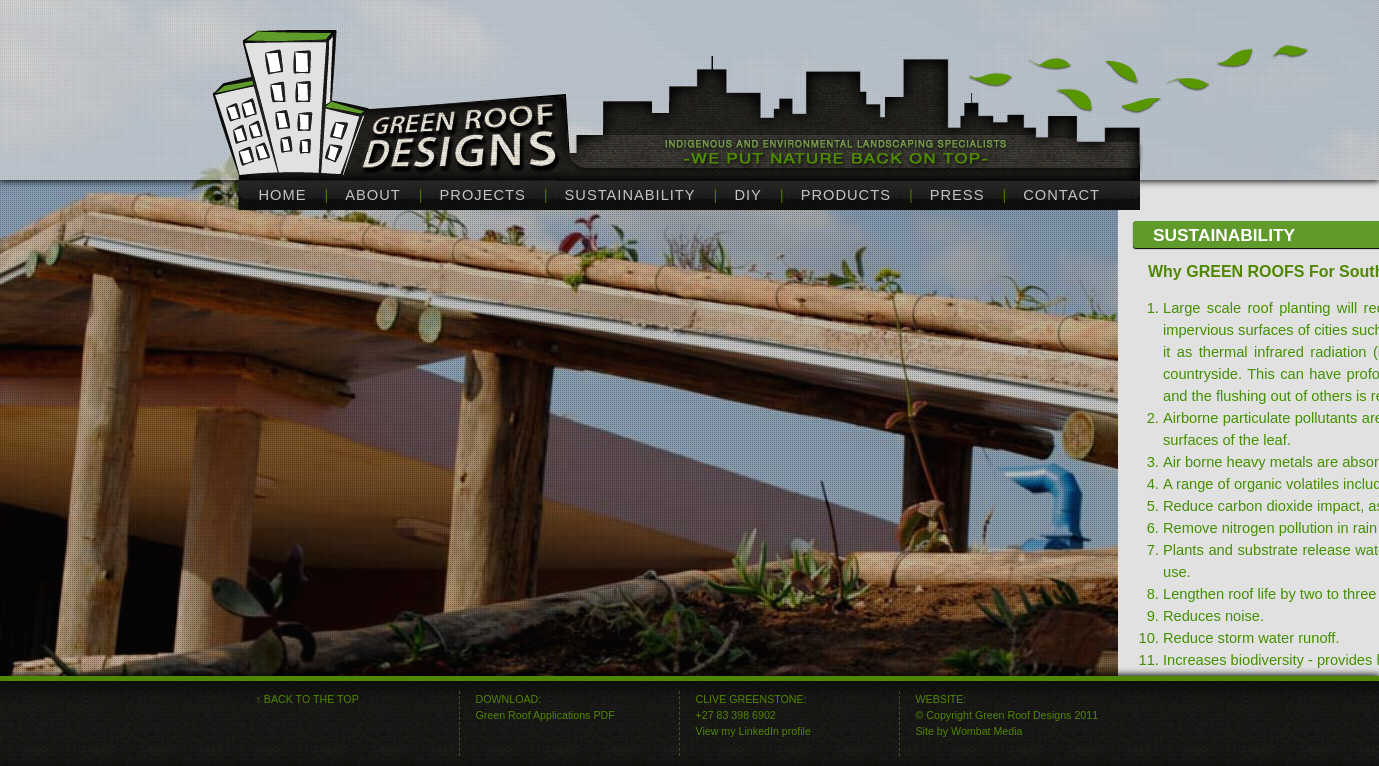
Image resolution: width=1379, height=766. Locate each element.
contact (1061, 195)
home (283, 195)
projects (483, 195)
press (957, 195)
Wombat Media (986, 731)
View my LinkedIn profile (753, 731)
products (846, 195)
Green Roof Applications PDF (545, 715)
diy (747, 195)
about (373, 195)
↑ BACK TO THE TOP (307, 699)
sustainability (630, 195)
